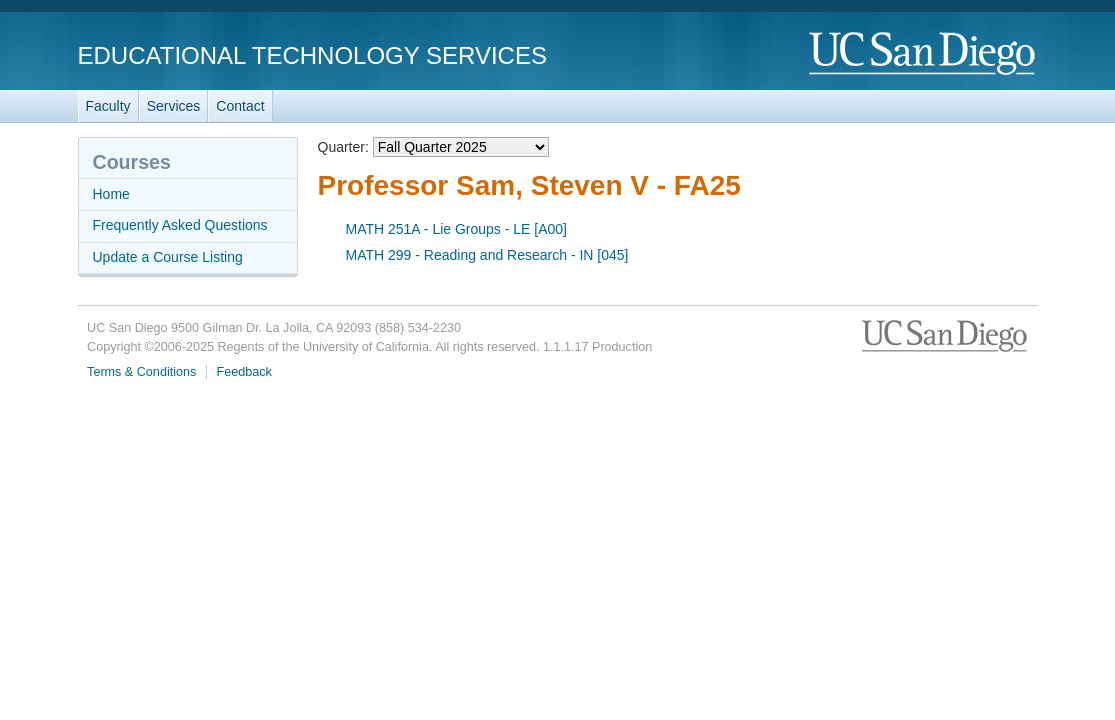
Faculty (108, 106)
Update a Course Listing (168, 257)
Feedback (244, 372)
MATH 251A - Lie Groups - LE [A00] (457, 229)
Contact (240, 106)
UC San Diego (923, 54)
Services (174, 106)
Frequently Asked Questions (180, 225)
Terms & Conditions (141, 372)
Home (111, 194)
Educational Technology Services (312, 55)
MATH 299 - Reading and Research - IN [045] (487, 255)
